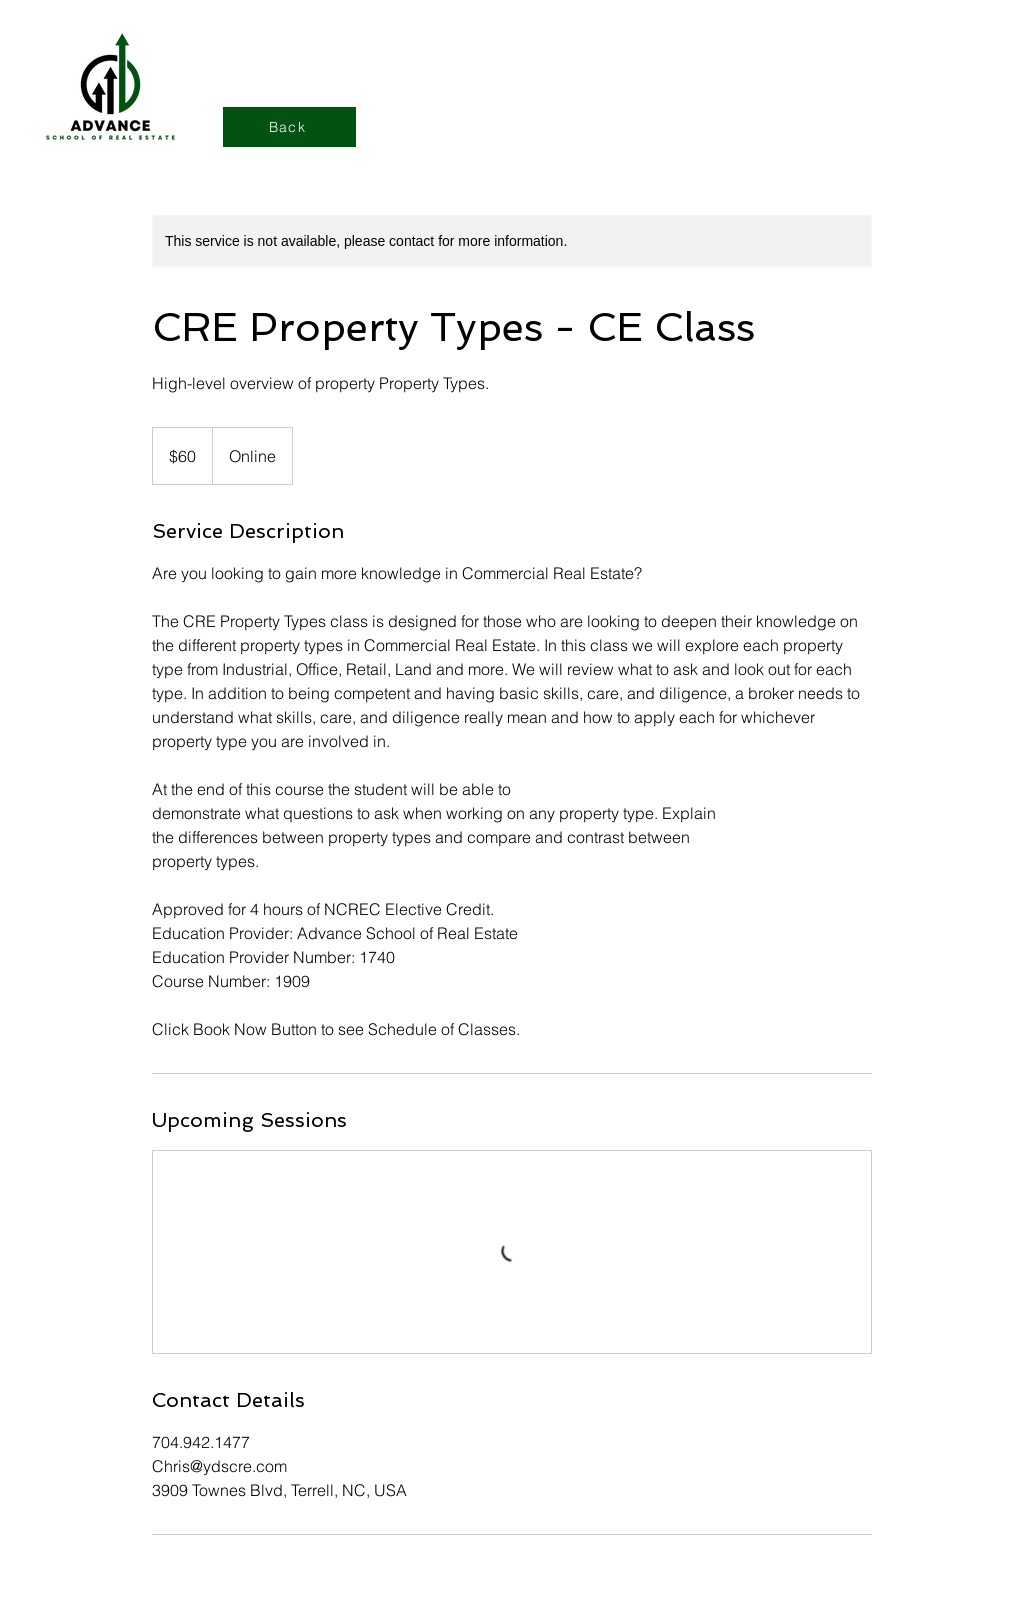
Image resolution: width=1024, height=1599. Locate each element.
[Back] (289, 127)
